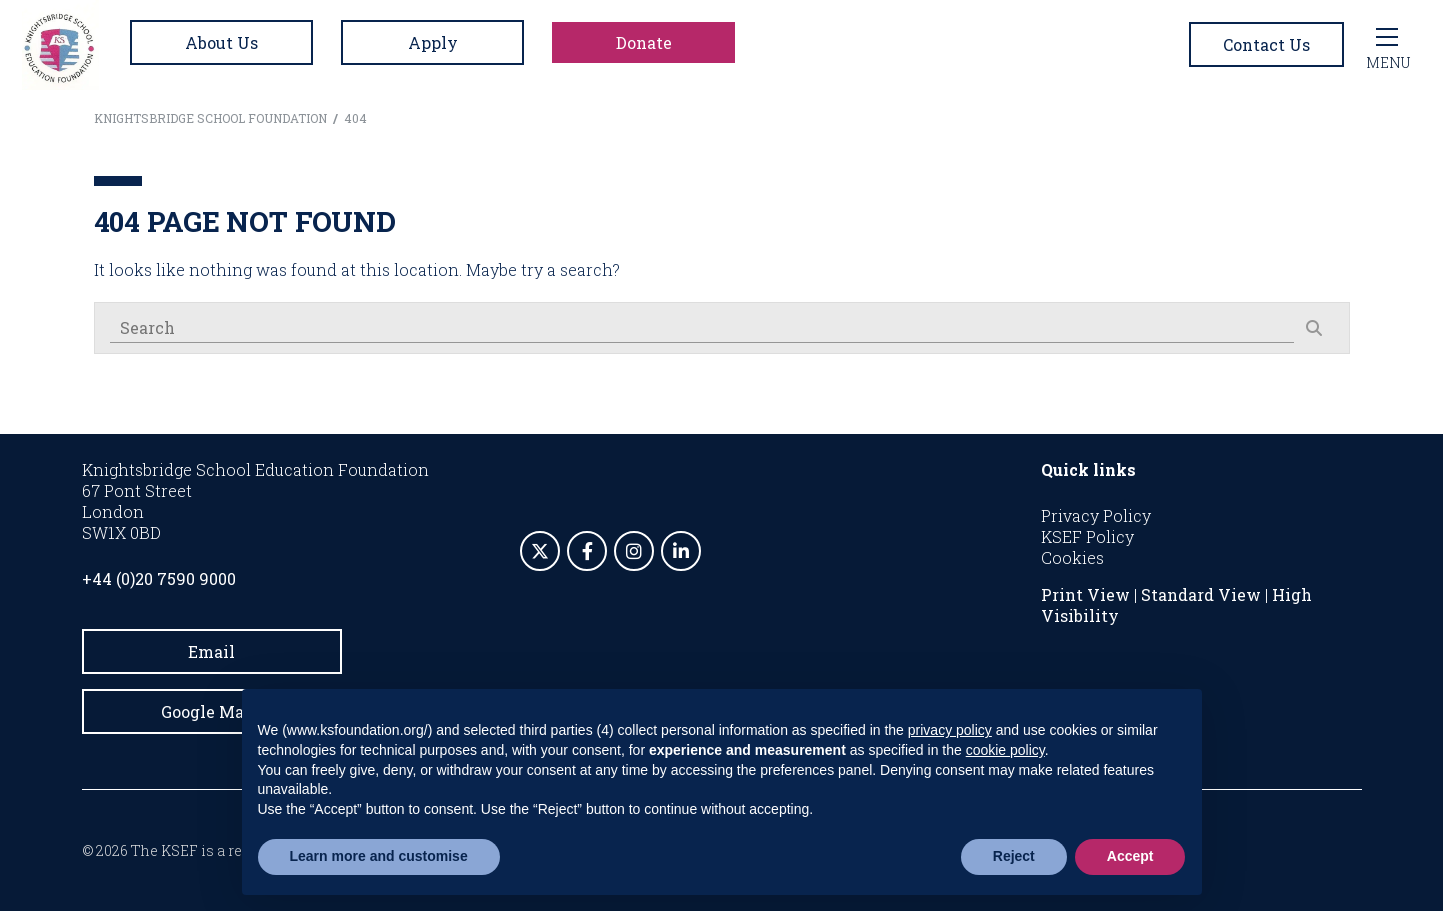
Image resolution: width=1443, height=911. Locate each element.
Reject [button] (1014, 856)
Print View (1085, 594)
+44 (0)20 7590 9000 (159, 578)
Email (211, 651)
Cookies (1072, 557)
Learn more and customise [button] (379, 856)
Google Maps (211, 711)
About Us (221, 42)
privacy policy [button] (950, 730)
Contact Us (1266, 44)
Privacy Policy (1096, 515)
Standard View (1201, 594)
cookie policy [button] (1005, 750)
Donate (644, 42)
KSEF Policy (1087, 536)
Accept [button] (1130, 856)
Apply (433, 42)
